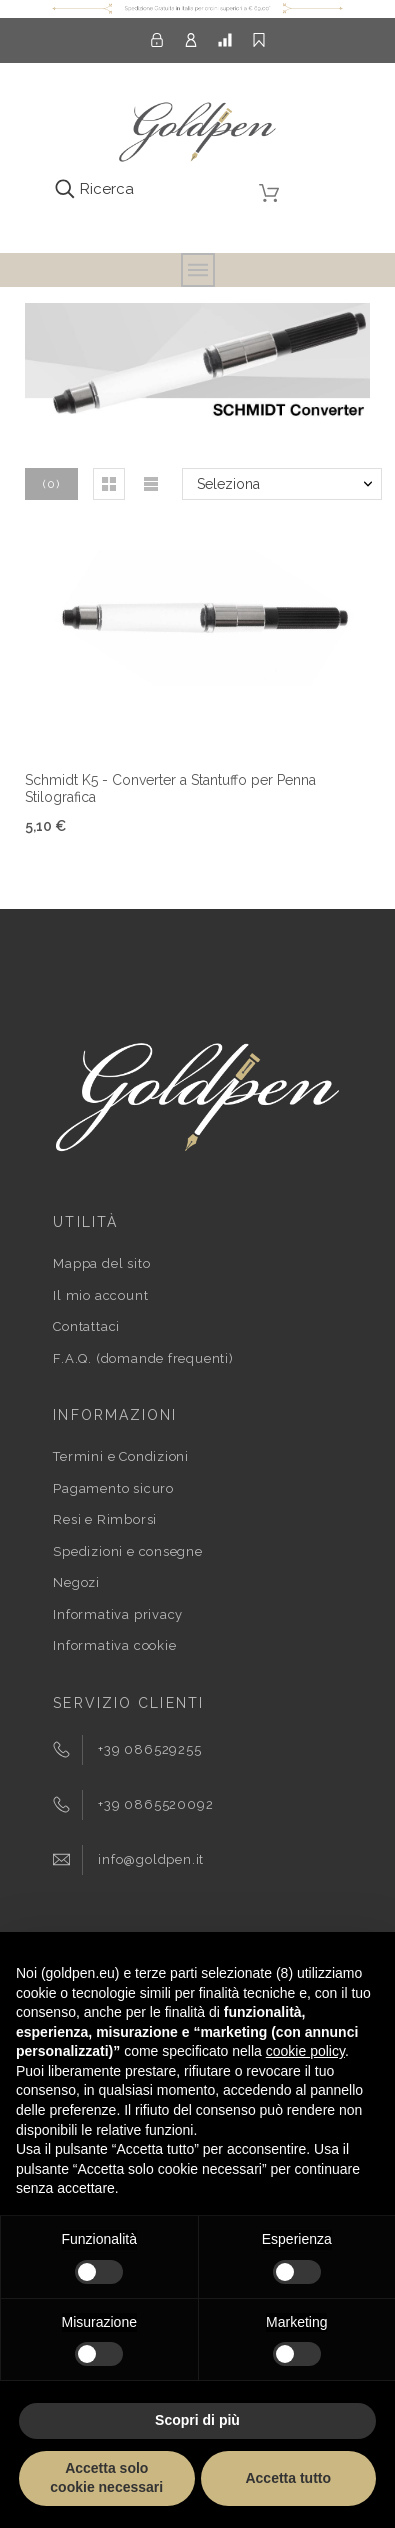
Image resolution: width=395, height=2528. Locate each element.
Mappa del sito (101, 1263)
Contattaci (86, 1326)
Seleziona (228, 484)
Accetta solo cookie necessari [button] (106, 2478)
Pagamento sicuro (113, 1488)
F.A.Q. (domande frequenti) (143, 1358)
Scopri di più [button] (197, 2420)
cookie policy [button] (305, 2051)
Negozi (76, 1582)
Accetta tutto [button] (288, 2478)
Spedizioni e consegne (127, 1551)
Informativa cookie (114, 1645)
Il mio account (100, 1295)
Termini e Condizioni (121, 1456)
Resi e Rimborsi (105, 1519)
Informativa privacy (118, 1614)
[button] (109, 484)
